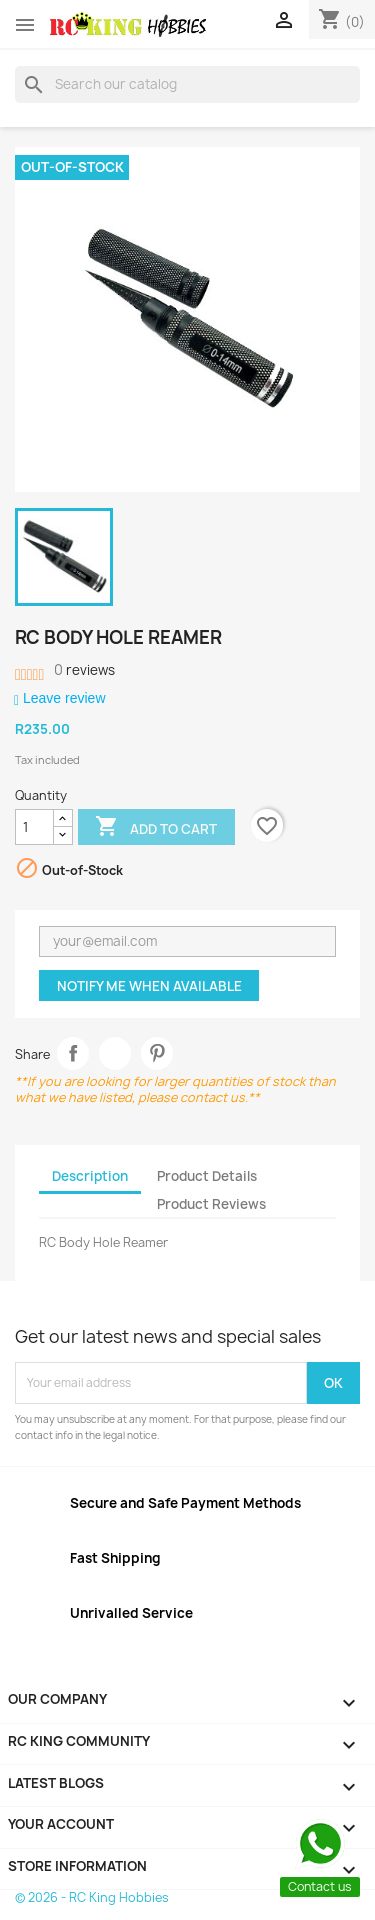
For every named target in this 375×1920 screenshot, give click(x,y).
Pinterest (157, 1053)
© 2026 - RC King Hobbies (92, 1897)
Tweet (115, 1053)
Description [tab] (90, 1176)
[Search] (187, 84)
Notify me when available (149, 986)
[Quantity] (34, 827)
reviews (84, 670)
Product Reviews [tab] (211, 1204)
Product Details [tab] (207, 1176)
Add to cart (156, 828)
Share (73, 1053)
